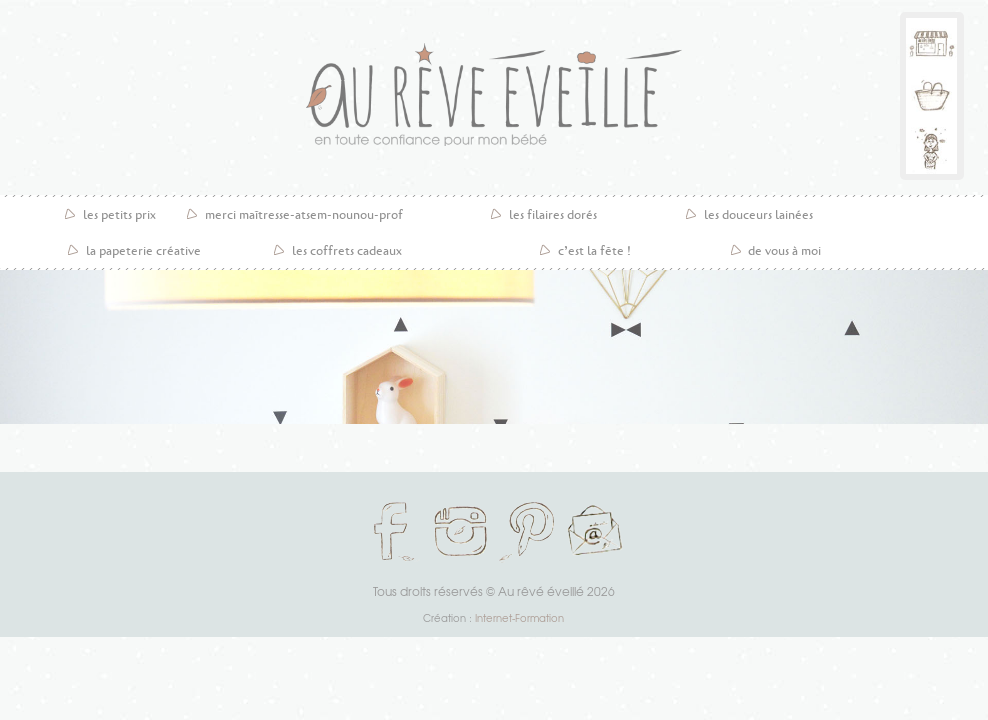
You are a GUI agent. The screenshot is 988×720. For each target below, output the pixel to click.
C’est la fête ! (594, 251)
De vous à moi (784, 251)
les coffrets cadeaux (347, 251)
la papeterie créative (143, 251)
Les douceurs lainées (758, 215)
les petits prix (119, 215)
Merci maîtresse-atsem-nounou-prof (304, 215)
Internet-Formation (519, 617)
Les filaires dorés (553, 215)
